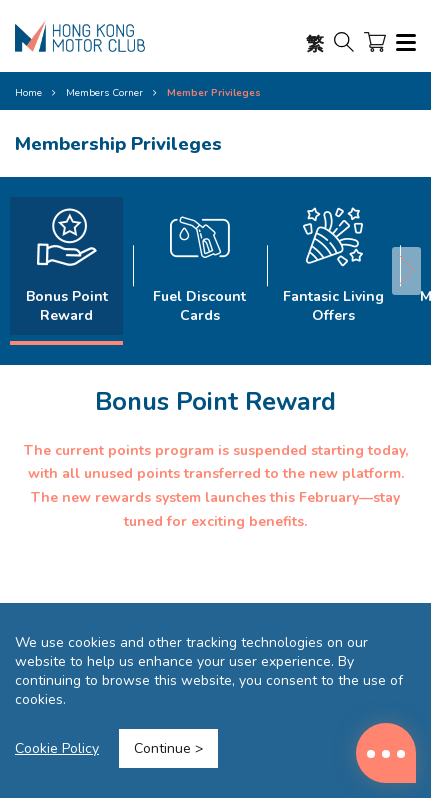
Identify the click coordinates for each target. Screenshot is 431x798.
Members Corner (104, 93)
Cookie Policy (57, 748)
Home (28, 93)
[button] (406, 271)
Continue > (168, 748)
